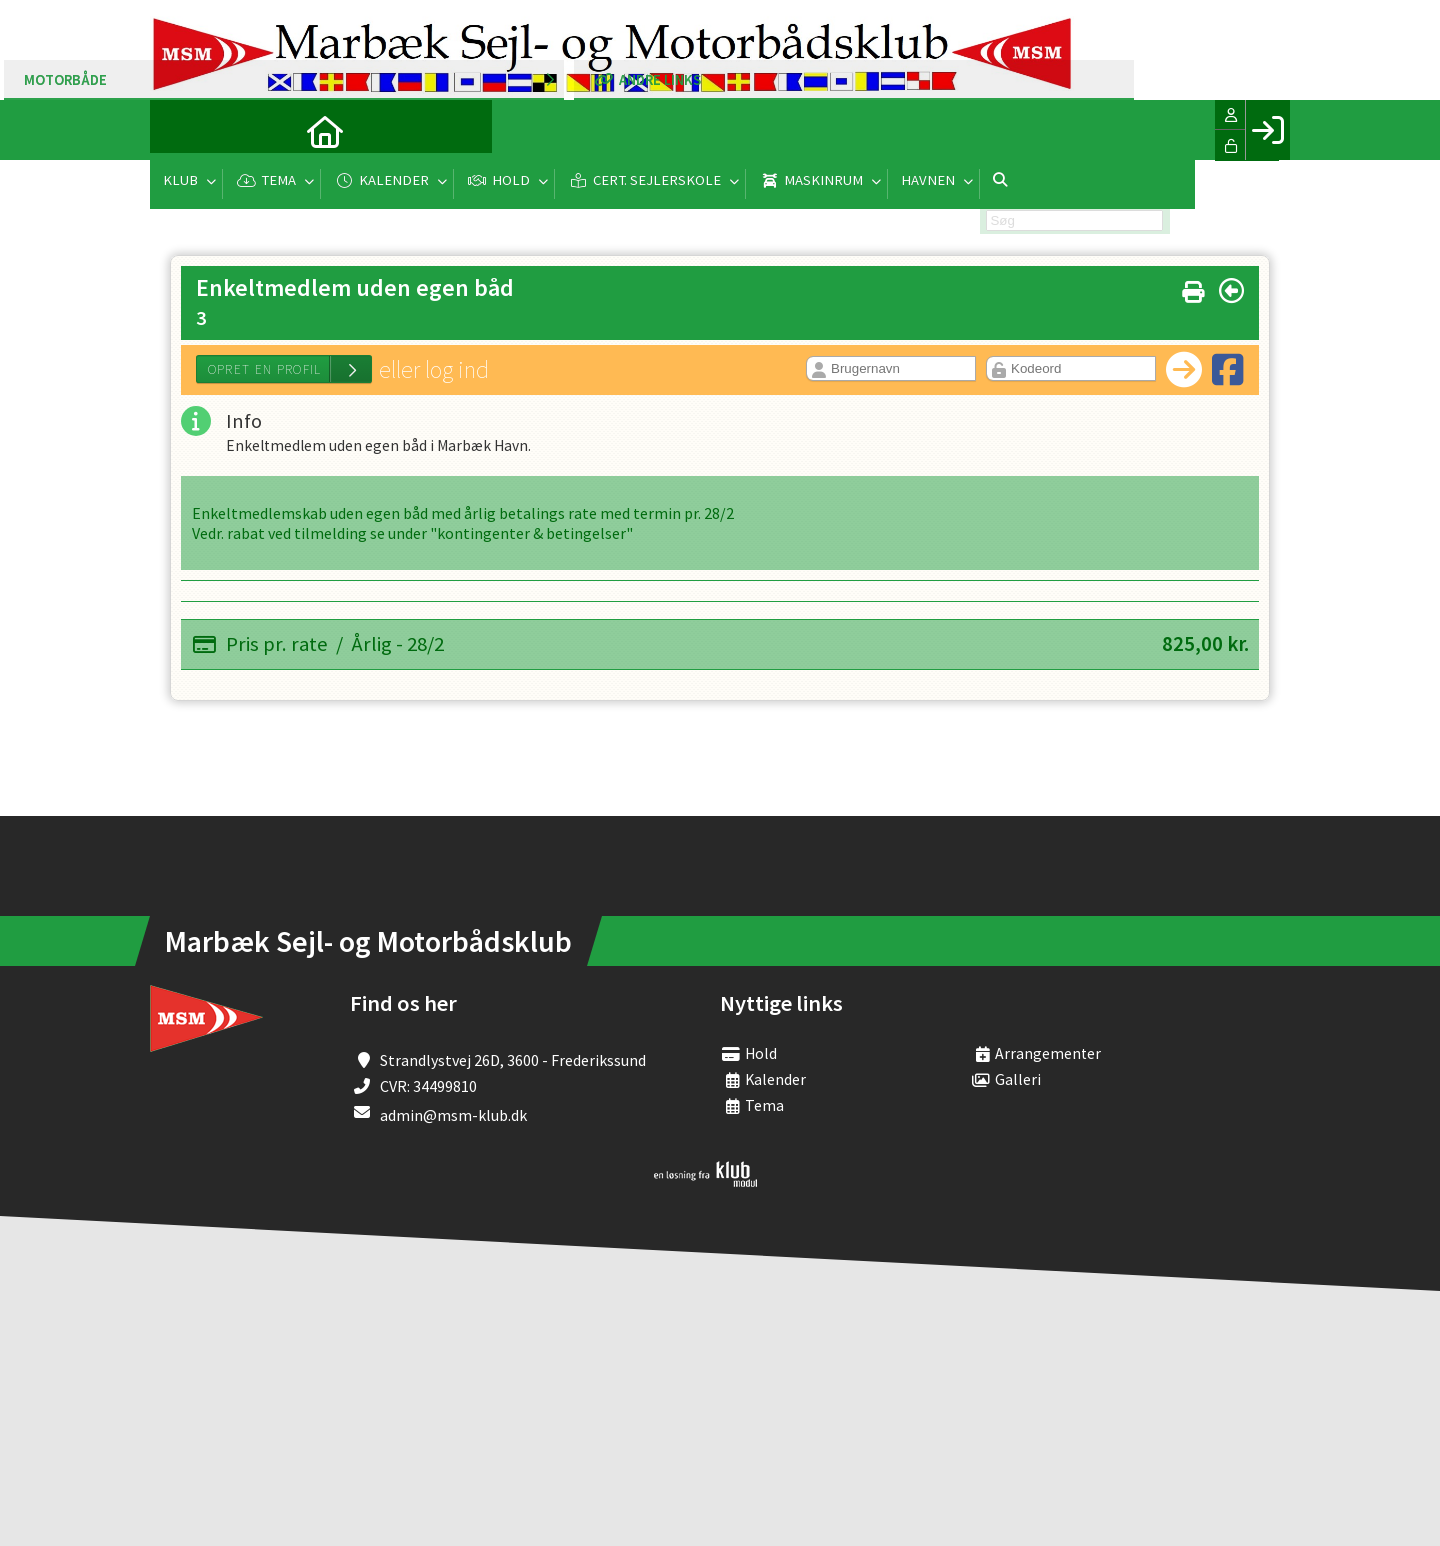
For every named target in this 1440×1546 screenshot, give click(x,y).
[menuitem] (180, 130)
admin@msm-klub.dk (453, 1116)
